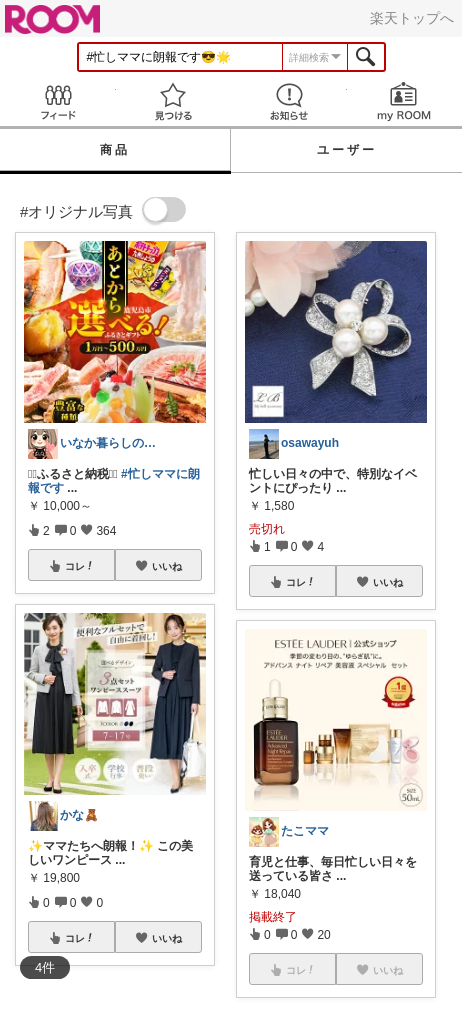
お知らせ (289, 101)
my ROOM (405, 101)
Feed (58, 101)
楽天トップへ (412, 18)
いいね (167, 566)
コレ (80, 566)
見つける (174, 101)
